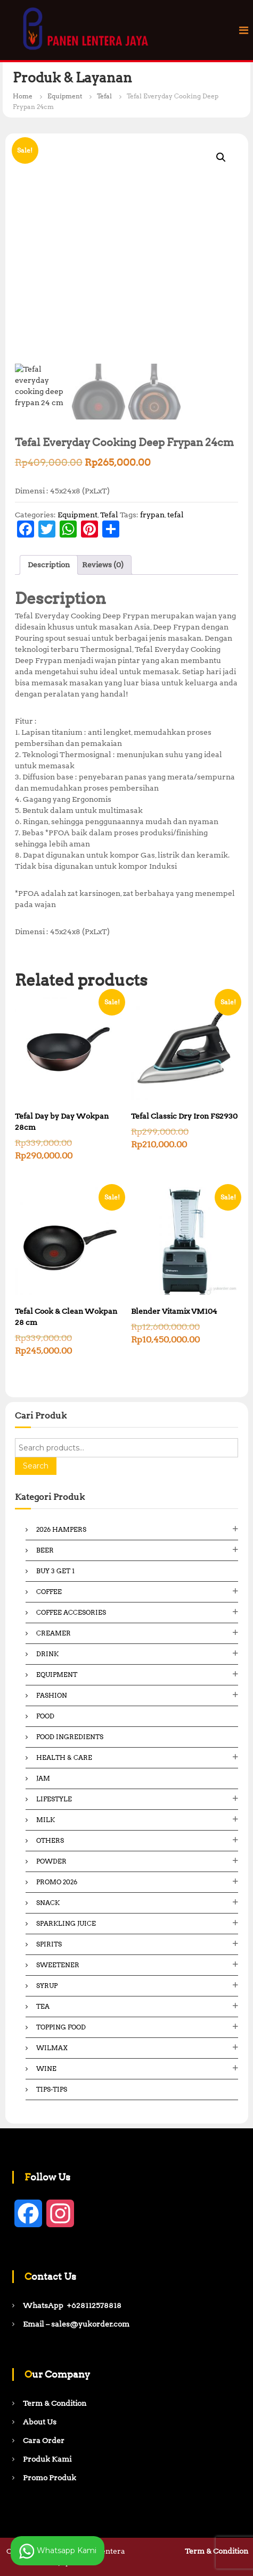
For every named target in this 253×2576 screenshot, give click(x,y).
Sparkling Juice (66, 1923)
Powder (51, 1861)
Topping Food (61, 2027)
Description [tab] (49, 564)
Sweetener (57, 1965)
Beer (45, 1550)
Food (45, 1716)
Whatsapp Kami (57, 2551)
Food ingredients (69, 1737)
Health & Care (64, 1757)
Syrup (47, 1986)
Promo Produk (49, 2477)
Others (50, 1840)
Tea (43, 2006)
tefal (175, 514)
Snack (48, 1903)
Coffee (49, 1592)
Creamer (53, 1633)
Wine (46, 2068)
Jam (43, 1778)
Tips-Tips (51, 2089)
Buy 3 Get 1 (55, 1571)
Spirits (49, 1944)
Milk (45, 1820)
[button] (221, 157)
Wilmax (52, 2048)
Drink (47, 1654)
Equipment (64, 96)
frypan (152, 514)
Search (35, 1466)
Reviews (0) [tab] (103, 564)
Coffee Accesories (71, 1612)
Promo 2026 (56, 1882)
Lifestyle (54, 1799)
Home (22, 96)
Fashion (51, 1695)
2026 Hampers (61, 1529)
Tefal (104, 96)
